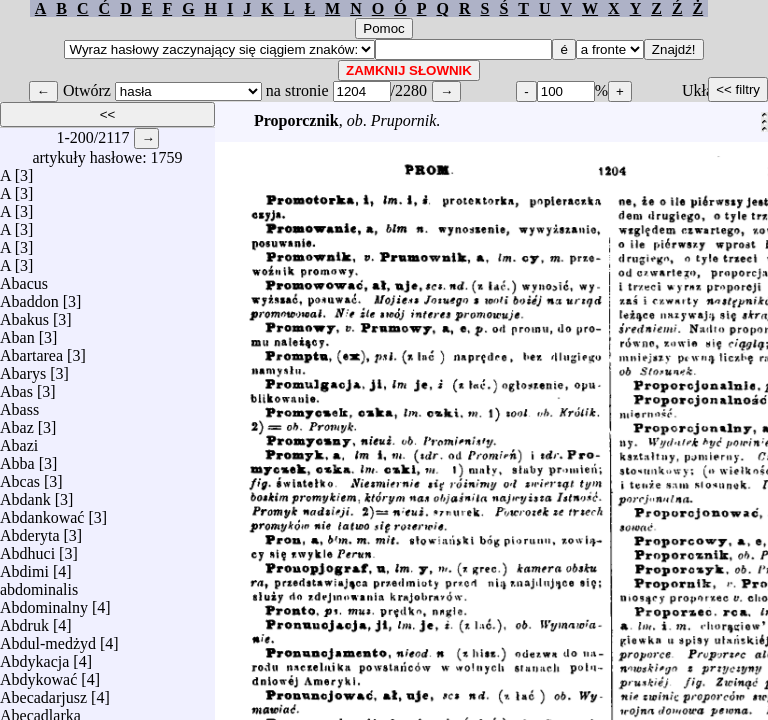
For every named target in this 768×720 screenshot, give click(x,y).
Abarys (23, 368)
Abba (17, 458)
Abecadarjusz (43, 692)
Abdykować (38, 674)
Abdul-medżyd (48, 638)
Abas (16, 386)
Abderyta (30, 530)
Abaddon (29, 296)
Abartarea (31, 350)
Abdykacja (34, 656)
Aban (17, 332)
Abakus (24, 314)
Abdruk (24, 620)
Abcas (20, 476)
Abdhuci (27, 548)
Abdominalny (44, 602)
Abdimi (24, 566)
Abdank (25, 494)
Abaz (17, 422)
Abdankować (42, 512)
